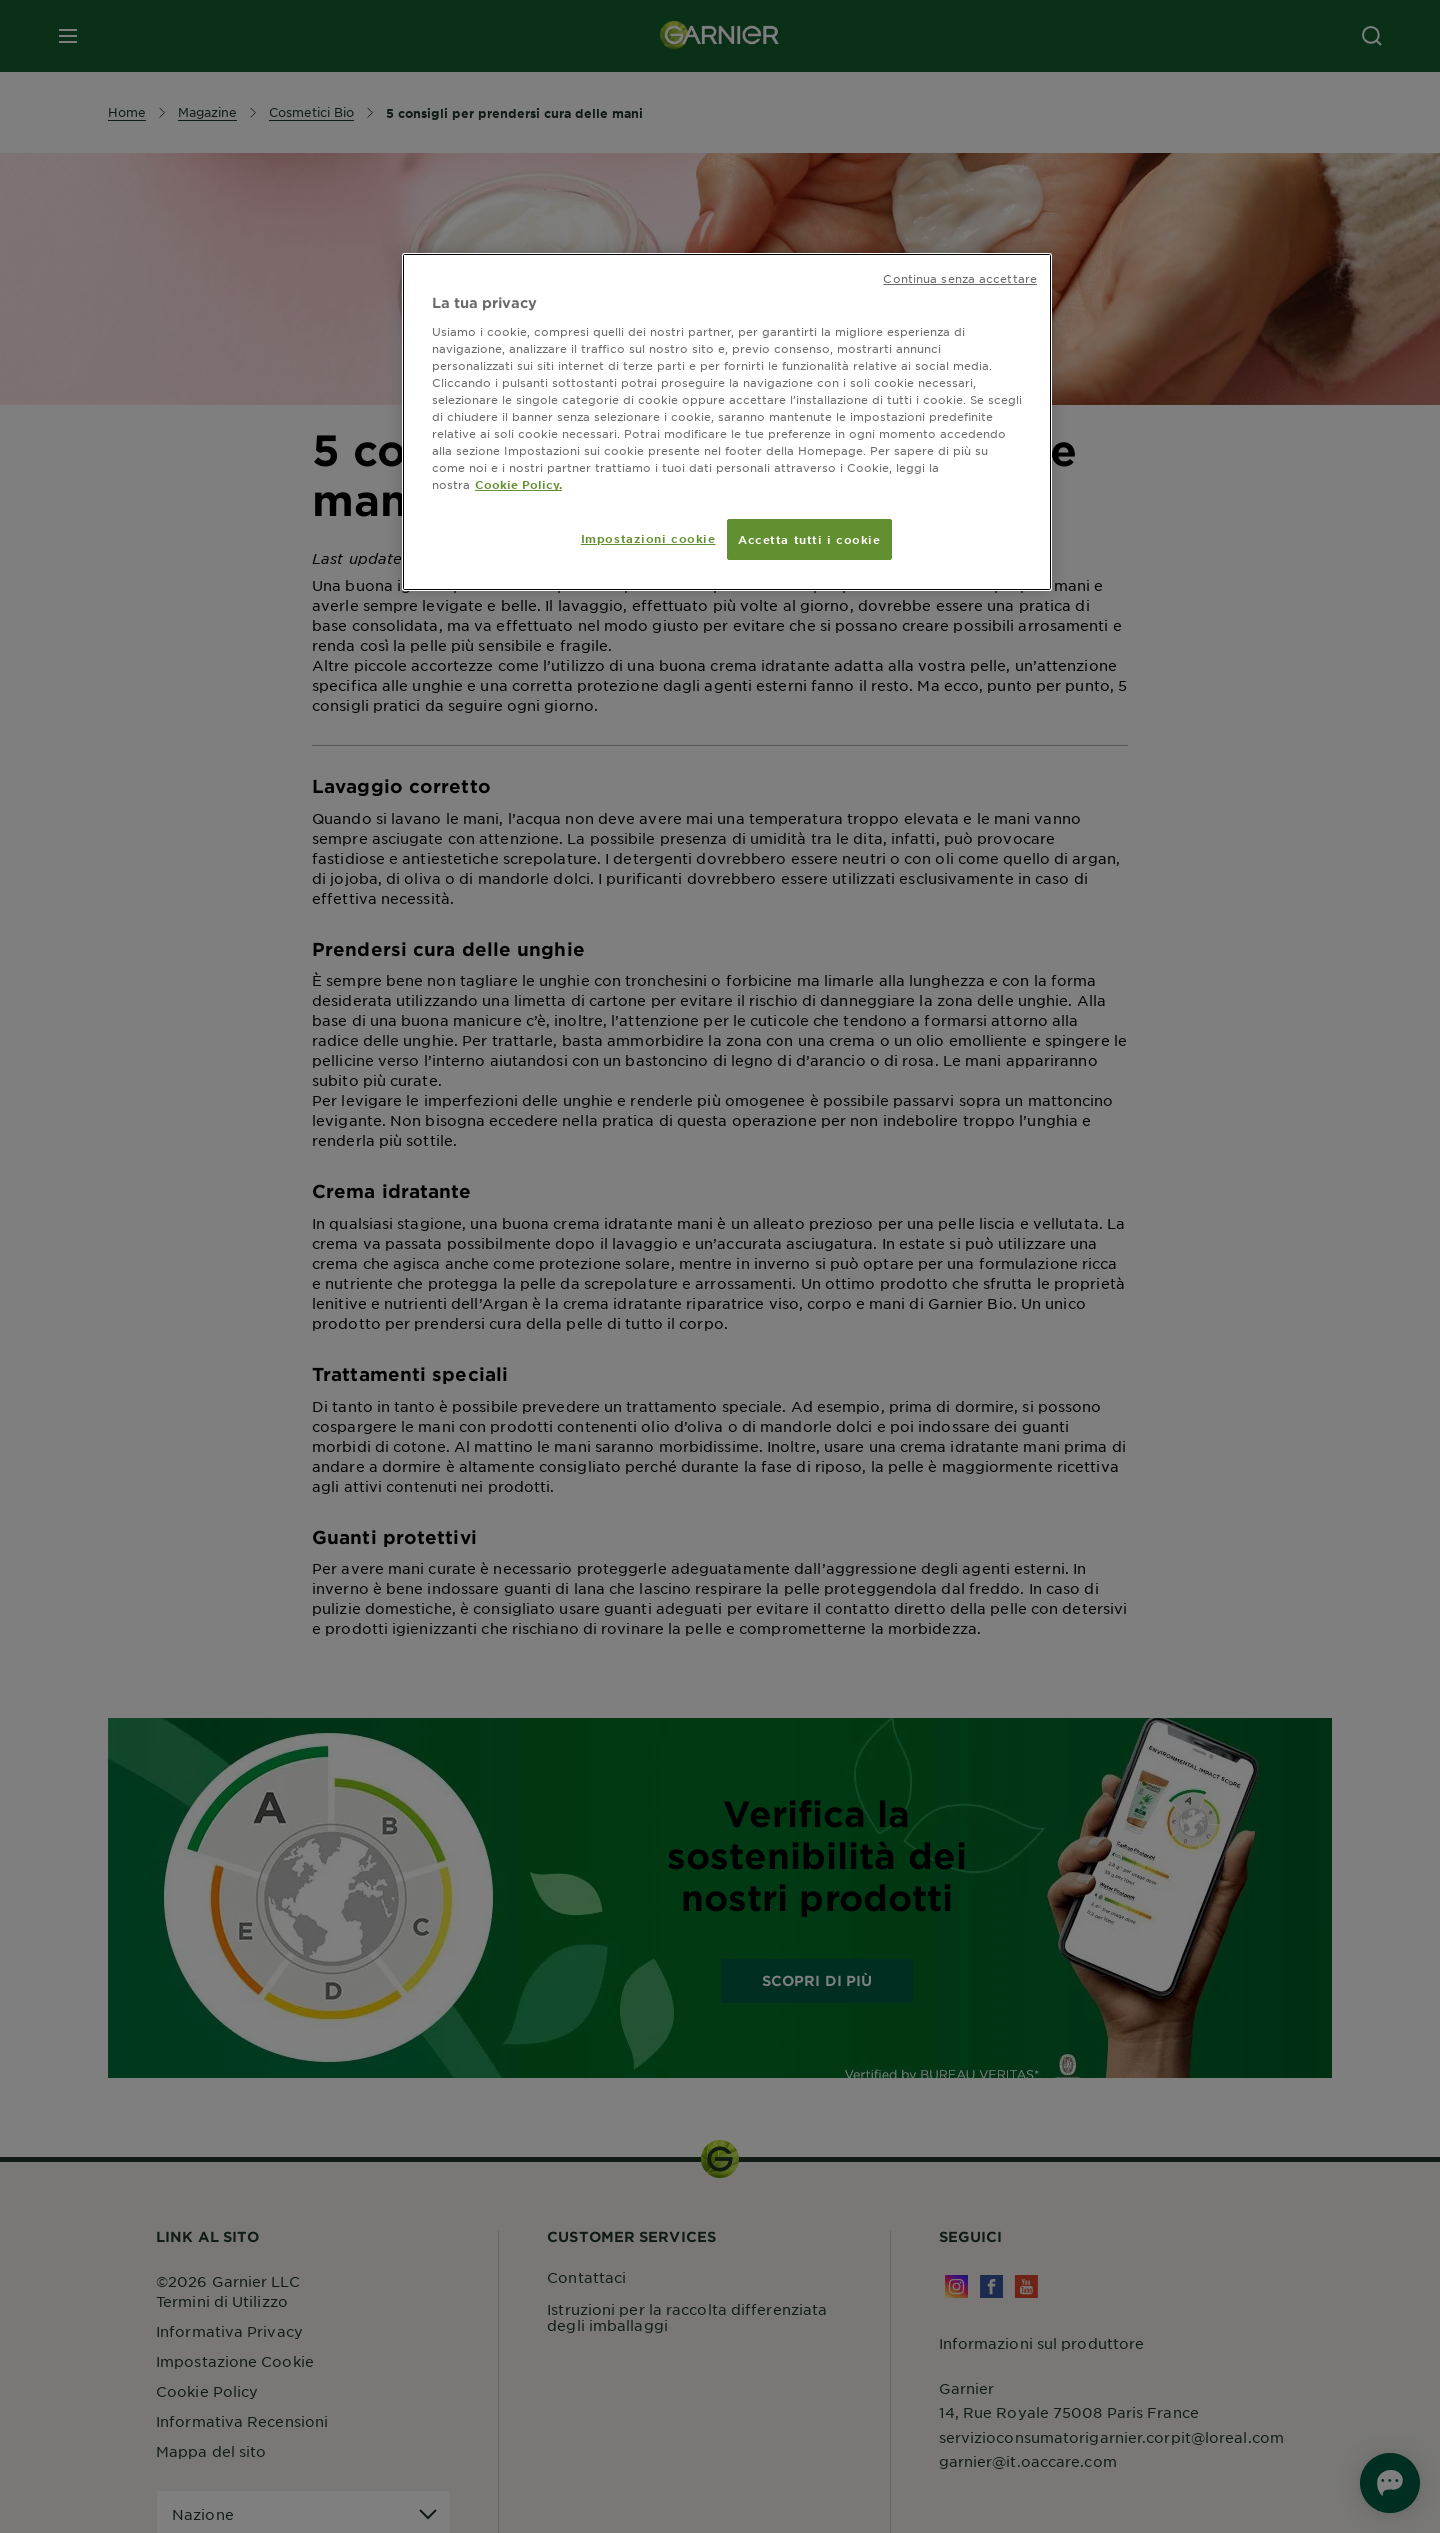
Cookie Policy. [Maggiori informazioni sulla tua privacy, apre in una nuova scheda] (518, 484)
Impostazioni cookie (648, 538)
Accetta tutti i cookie (809, 539)
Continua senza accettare (960, 278)
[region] (727, 422)
